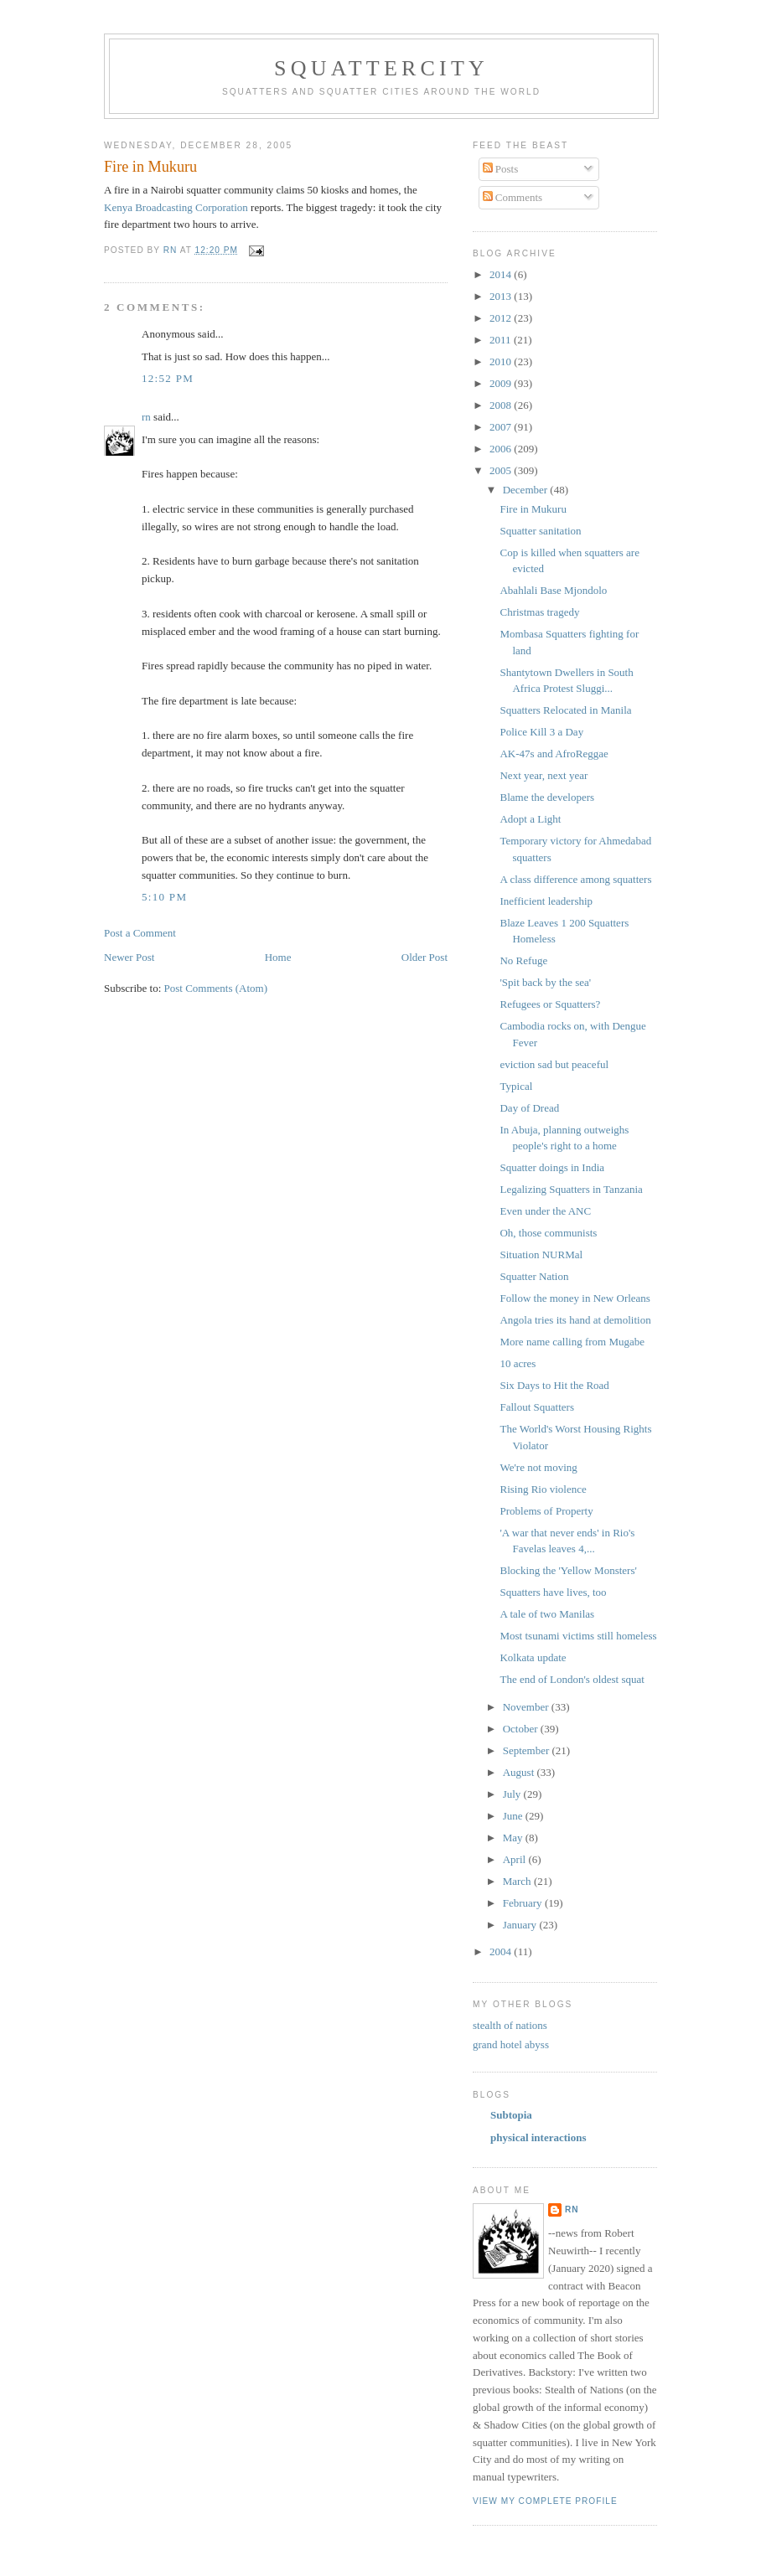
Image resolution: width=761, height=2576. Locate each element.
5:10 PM (164, 897)
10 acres (518, 1363)
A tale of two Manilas (547, 1614)
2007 (501, 427)
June (514, 1815)
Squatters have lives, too (553, 1592)
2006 (501, 448)
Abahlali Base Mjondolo (553, 590)
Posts (501, 169)
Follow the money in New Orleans (575, 1298)
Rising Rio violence (543, 1489)
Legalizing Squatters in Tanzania (571, 1189)
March (518, 1881)
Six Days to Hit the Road (554, 1385)
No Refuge (523, 960)
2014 (501, 274)
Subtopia (511, 2115)
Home (278, 957)
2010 (501, 361)
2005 (501, 470)
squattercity (381, 68)
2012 (501, 318)
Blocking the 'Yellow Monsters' (568, 1570)
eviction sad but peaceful (554, 1064)
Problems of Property (546, 1511)
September (527, 1750)
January (521, 1924)
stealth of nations (510, 2025)
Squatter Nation (534, 1276)
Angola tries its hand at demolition (575, 1320)
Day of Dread (529, 1108)
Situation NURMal (541, 1254)
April (516, 1859)
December (527, 489)
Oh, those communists (548, 1232)
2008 (501, 405)
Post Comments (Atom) (216, 988)
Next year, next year (544, 775)
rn (146, 416)
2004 (501, 1951)
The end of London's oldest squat (572, 1679)
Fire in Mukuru (533, 509)
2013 (501, 296)
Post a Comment (140, 933)
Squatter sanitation (540, 530)
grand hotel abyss (511, 2044)
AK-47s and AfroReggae (554, 753)
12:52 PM (168, 378)
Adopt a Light (530, 819)
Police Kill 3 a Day (541, 731)
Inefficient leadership (546, 901)
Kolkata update (533, 1657)
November (527, 1707)
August (520, 1772)
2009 (501, 383)
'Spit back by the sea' (545, 982)
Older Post (424, 957)
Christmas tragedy (539, 612)
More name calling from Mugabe (572, 1341)
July (513, 1794)
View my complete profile (545, 2501)
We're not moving (538, 1467)
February (524, 1903)
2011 (501, 339)
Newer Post (129, 957)
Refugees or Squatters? (550, 1004)
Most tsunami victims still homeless (578, 1635)
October (522, 1728)
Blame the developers (547, 797)
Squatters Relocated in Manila (565, 710)
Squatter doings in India (552, 1167)
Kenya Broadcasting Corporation (176, 207)
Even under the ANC (545, 1211)
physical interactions (538, 2137)
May (514, 1837)
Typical (516, 1086)
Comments (513, 197)
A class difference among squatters (575, 879)
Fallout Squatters (536, 1407)
